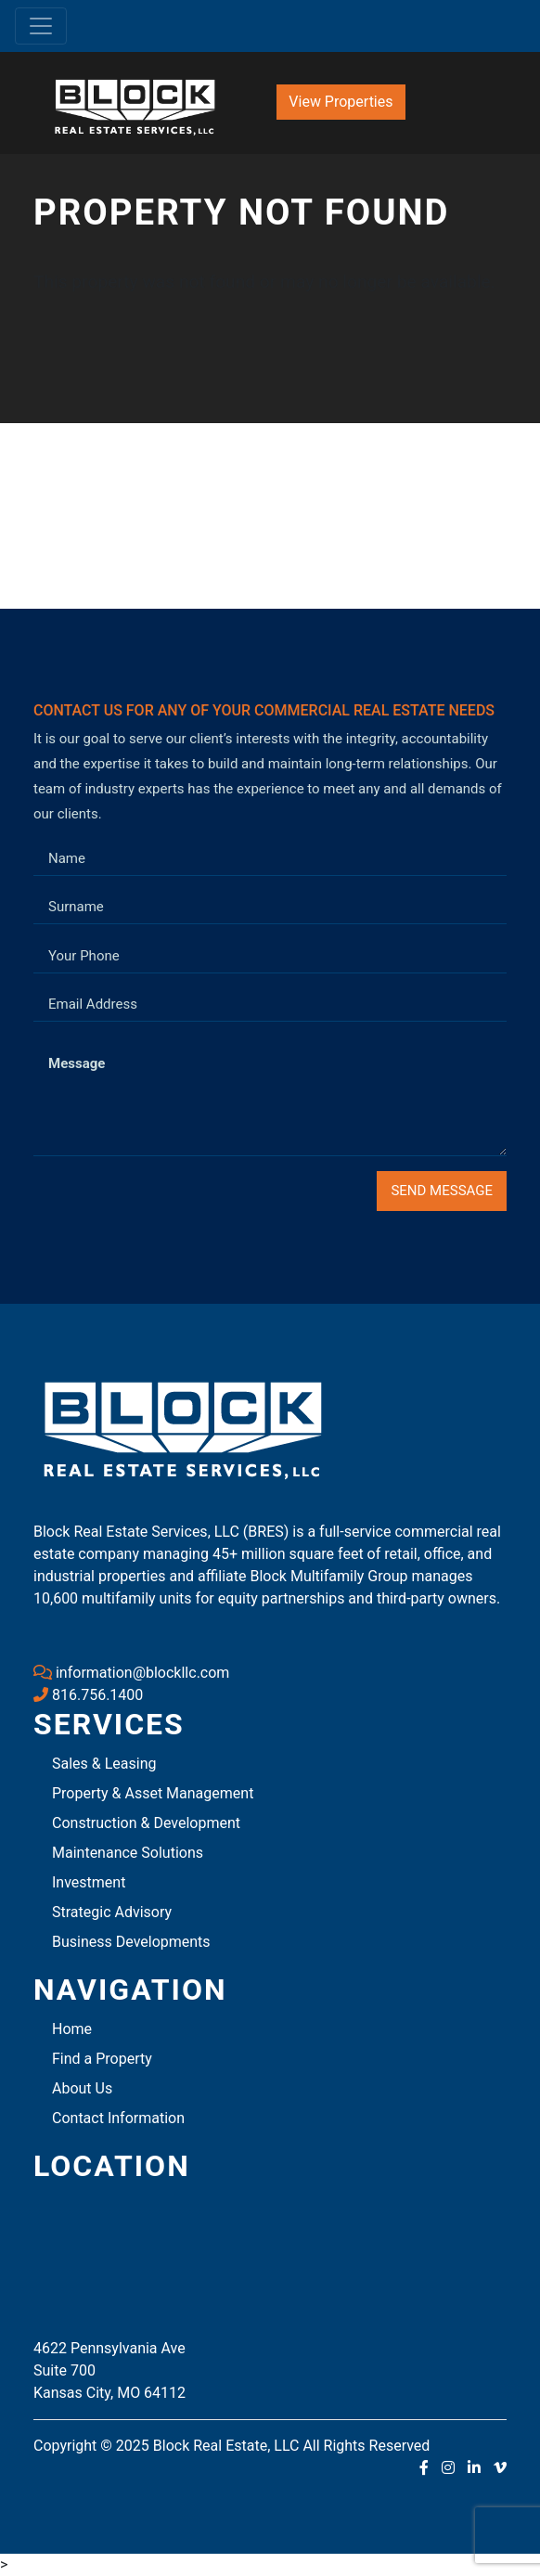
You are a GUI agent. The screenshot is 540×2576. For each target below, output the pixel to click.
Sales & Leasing (104, 1763)
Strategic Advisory (112, 1912)
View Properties (340, 101)
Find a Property (102, 2058)
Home (72, 2029)
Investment (88, 1882)
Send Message (442, 1190)
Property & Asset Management (152, 1793)
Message (76, 1063)
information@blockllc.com (131, 1672)
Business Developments (131, 1942)
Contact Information (118, 2118)
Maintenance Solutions (127, 1852)
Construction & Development (146, 1823)
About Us (82, 2088)
